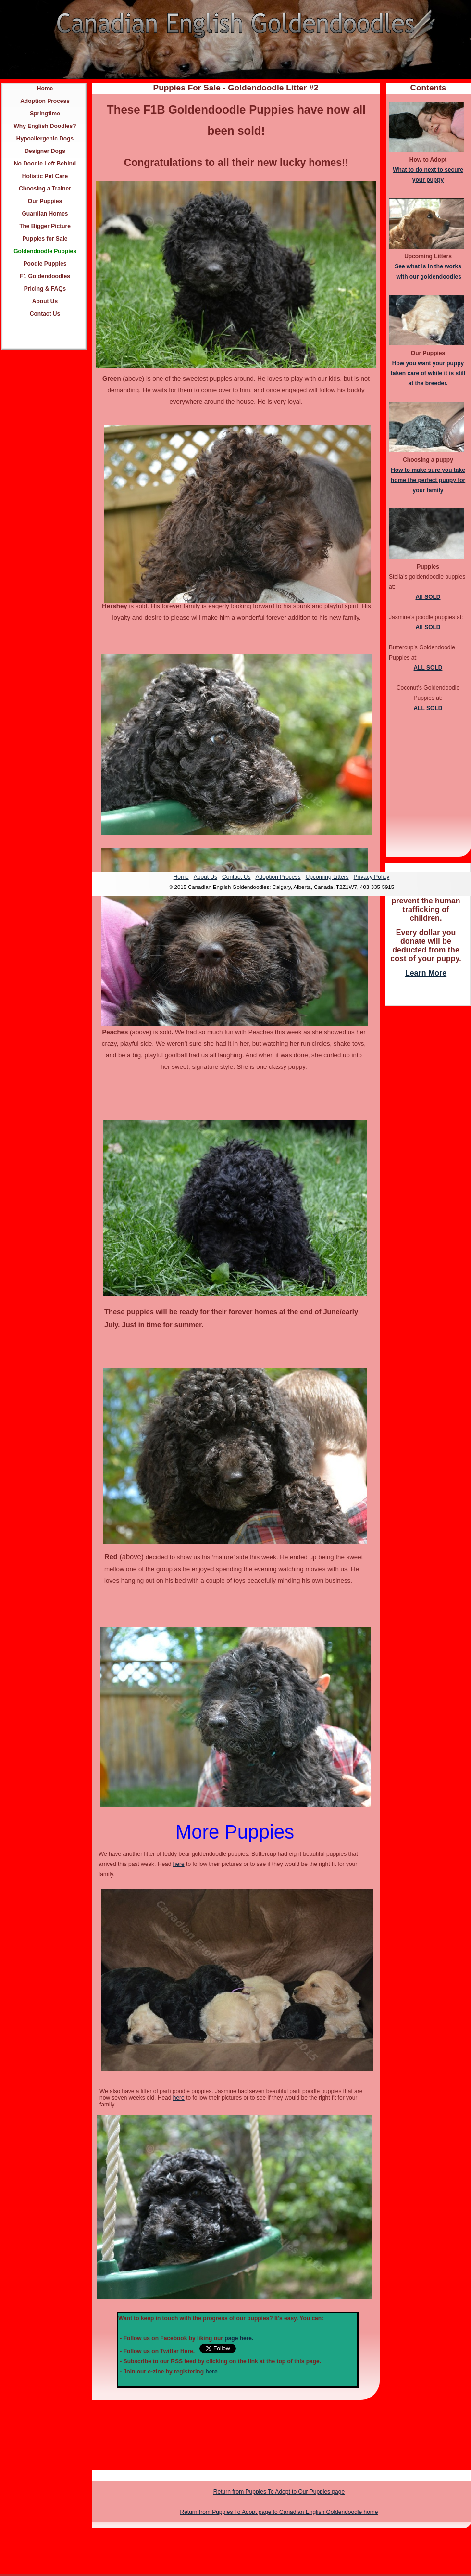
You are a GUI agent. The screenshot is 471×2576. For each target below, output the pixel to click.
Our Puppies (45, 201)
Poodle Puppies (44, 263)
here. (212, 2371)
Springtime (45, 113)
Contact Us (45, 313)
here (179, 1864)
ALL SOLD (428, 667)
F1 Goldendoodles (45, 276)
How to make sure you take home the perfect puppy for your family (428, 480)
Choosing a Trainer (45, 188)
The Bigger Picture (45, 226)
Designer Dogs (45, 151)
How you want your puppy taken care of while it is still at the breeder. (428, 373)
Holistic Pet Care (45, 176)
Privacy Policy (372, 877)
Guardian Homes (45, 213)
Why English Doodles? (44, 126)
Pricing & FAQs (45, 288)
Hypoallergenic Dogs (45, 138)
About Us (45, 301)
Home (45, 88)
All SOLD (427, 597)
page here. (238, 2338)
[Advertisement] (427, 1156)
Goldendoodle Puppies (44, 251)
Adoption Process (45, 101)
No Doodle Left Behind (45, 163)
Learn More (425, 973)
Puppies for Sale (44, 238)
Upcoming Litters (327, 877)
